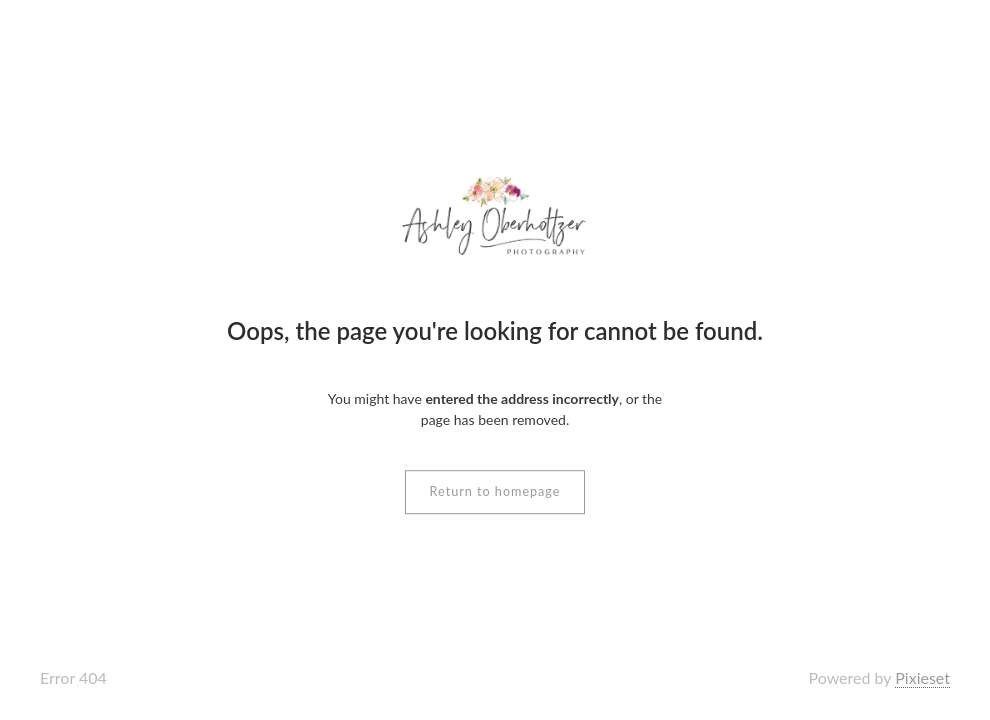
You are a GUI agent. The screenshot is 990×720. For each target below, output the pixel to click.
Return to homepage (495, 491)
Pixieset (922, 677)
